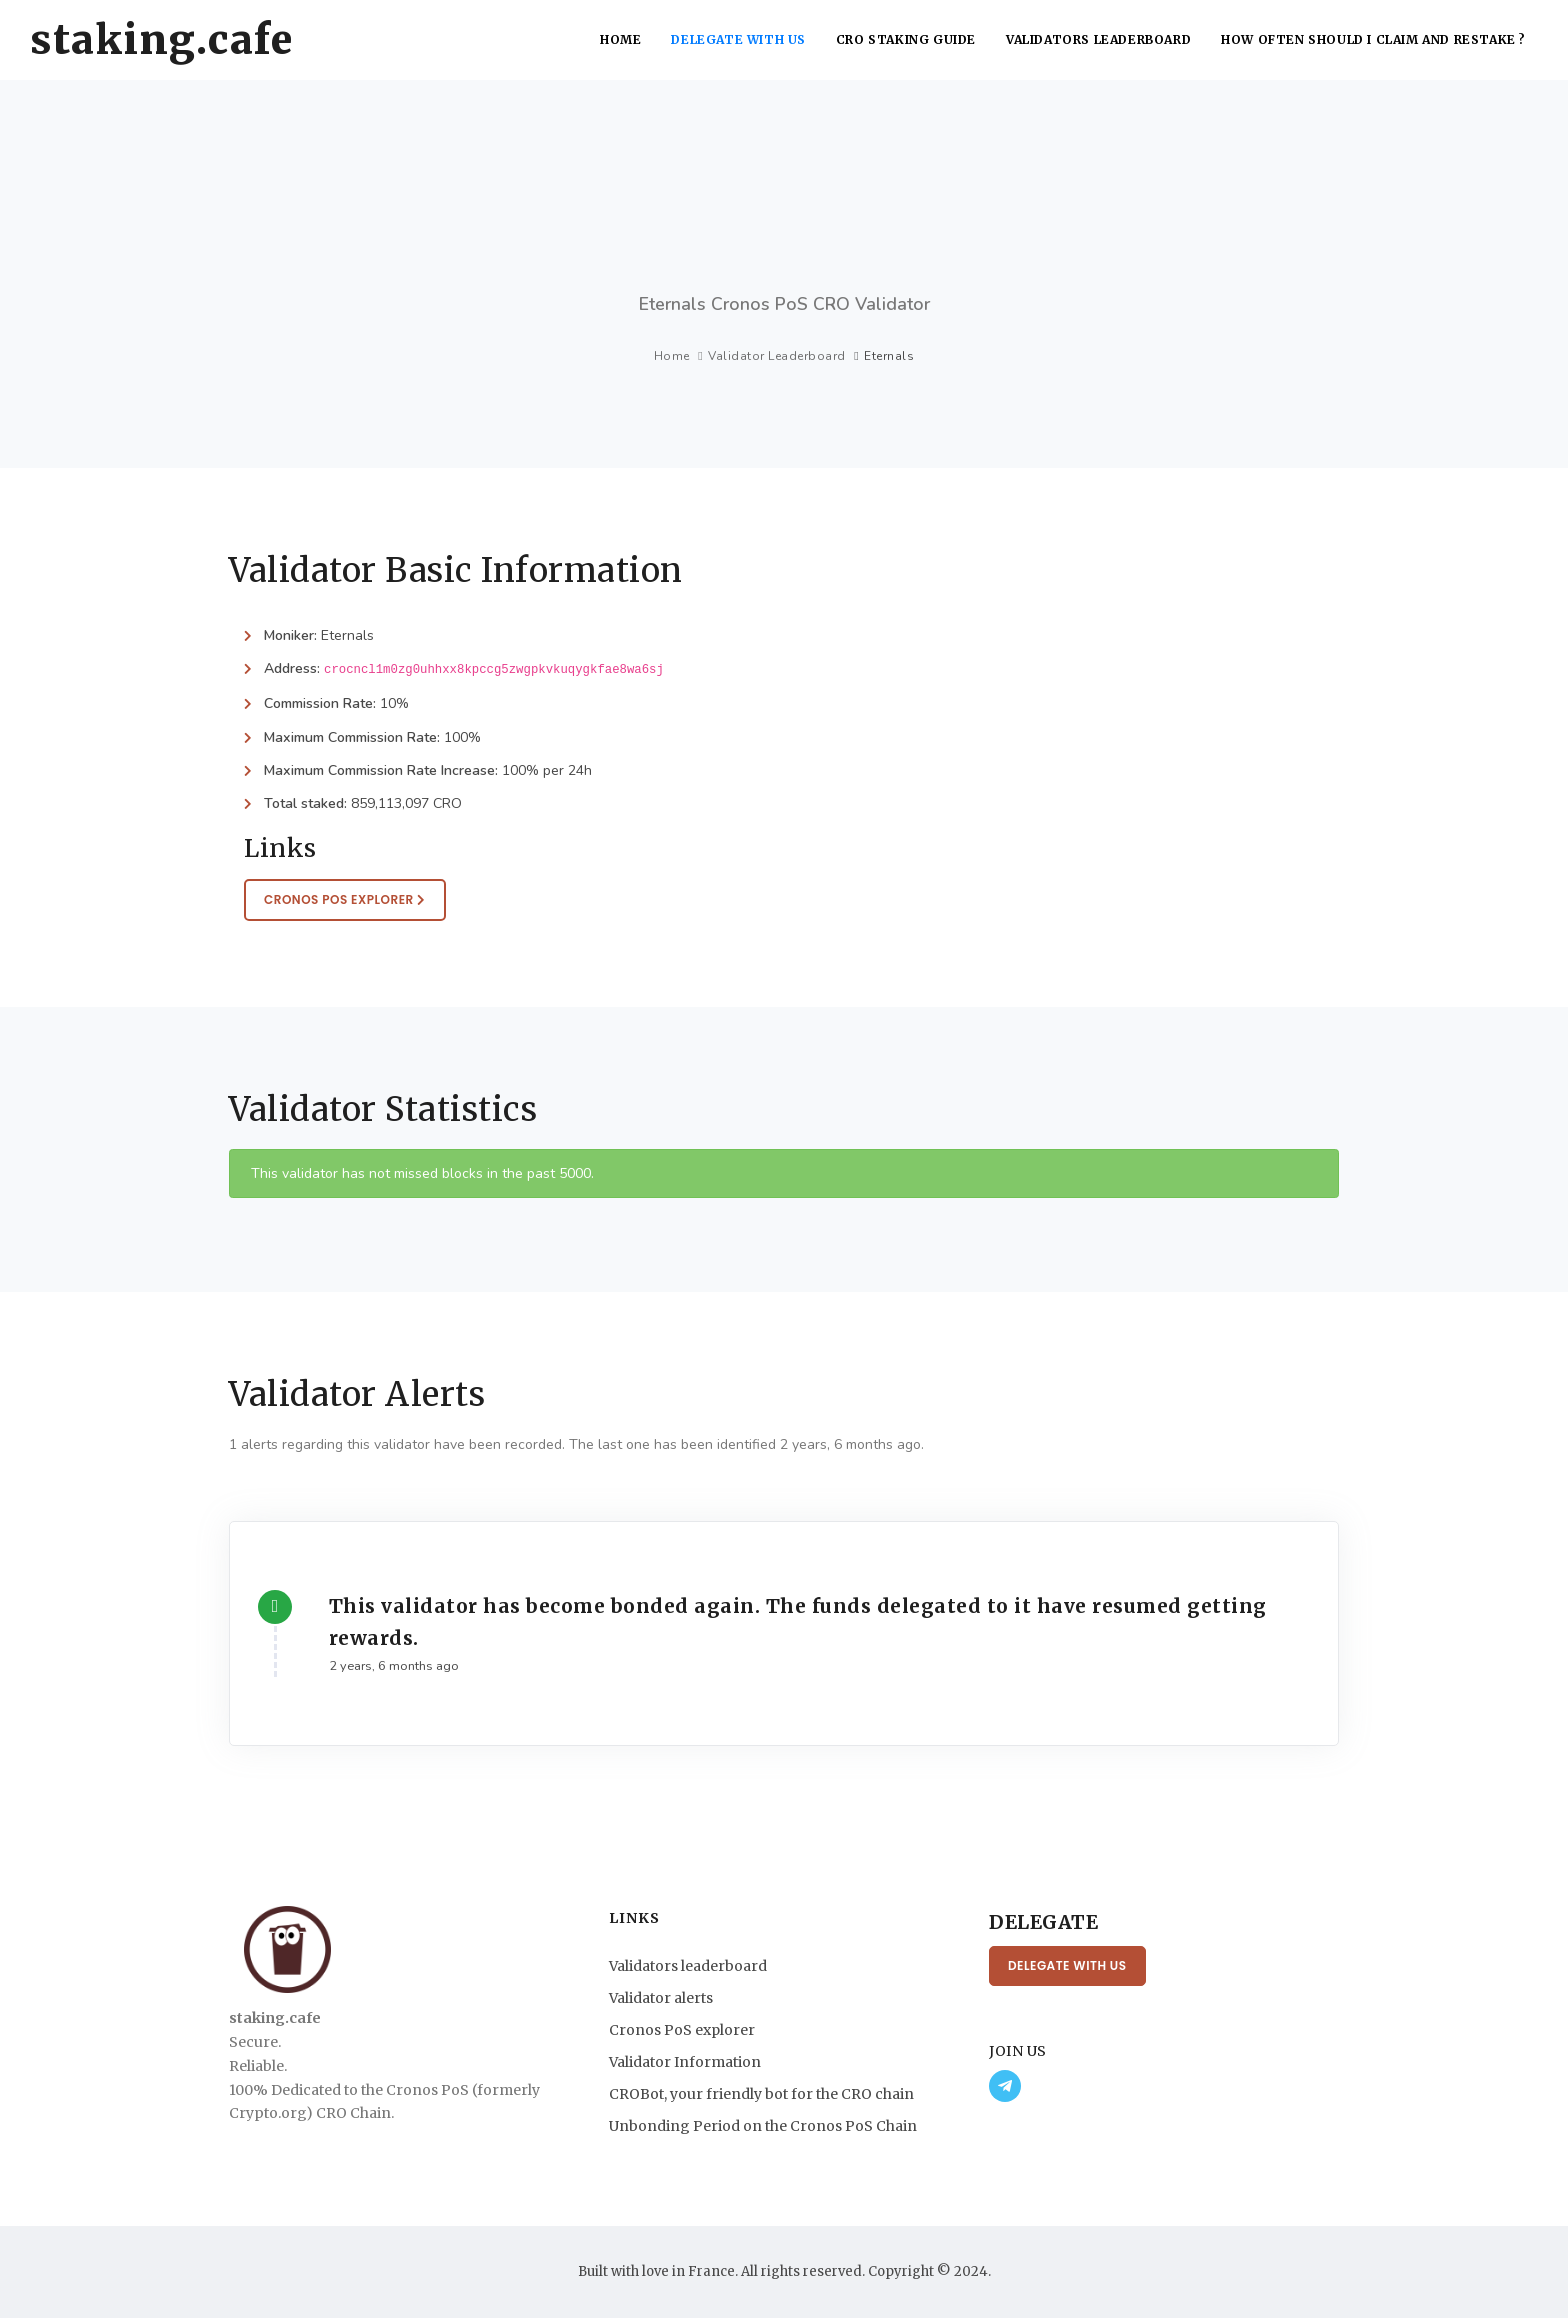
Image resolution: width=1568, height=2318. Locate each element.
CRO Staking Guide (906, 39)
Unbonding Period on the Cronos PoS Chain (763, 2126)
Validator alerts (661, 1998)
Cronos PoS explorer (682, 2030)
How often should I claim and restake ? (1373, 39)
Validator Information (685, 2062)
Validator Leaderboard (777, 356)
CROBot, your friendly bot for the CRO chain (761, 2094)
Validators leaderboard (1098, 39)
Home (620, 39)
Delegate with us (738, 39)
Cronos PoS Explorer (345, 899)
